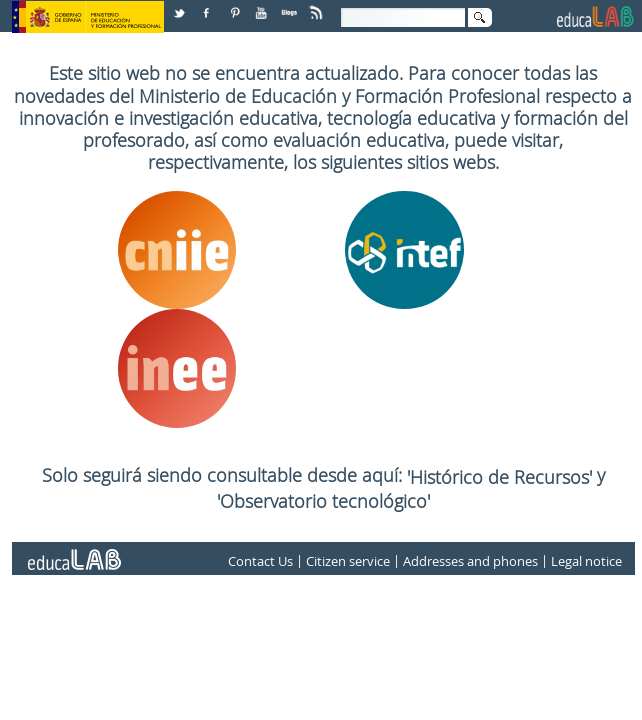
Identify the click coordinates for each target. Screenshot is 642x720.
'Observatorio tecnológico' (323, 501)
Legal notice (586, 561)
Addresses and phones (470, 561)
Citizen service (348, 561)
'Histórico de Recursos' (502, 477)
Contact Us (260, 561)
